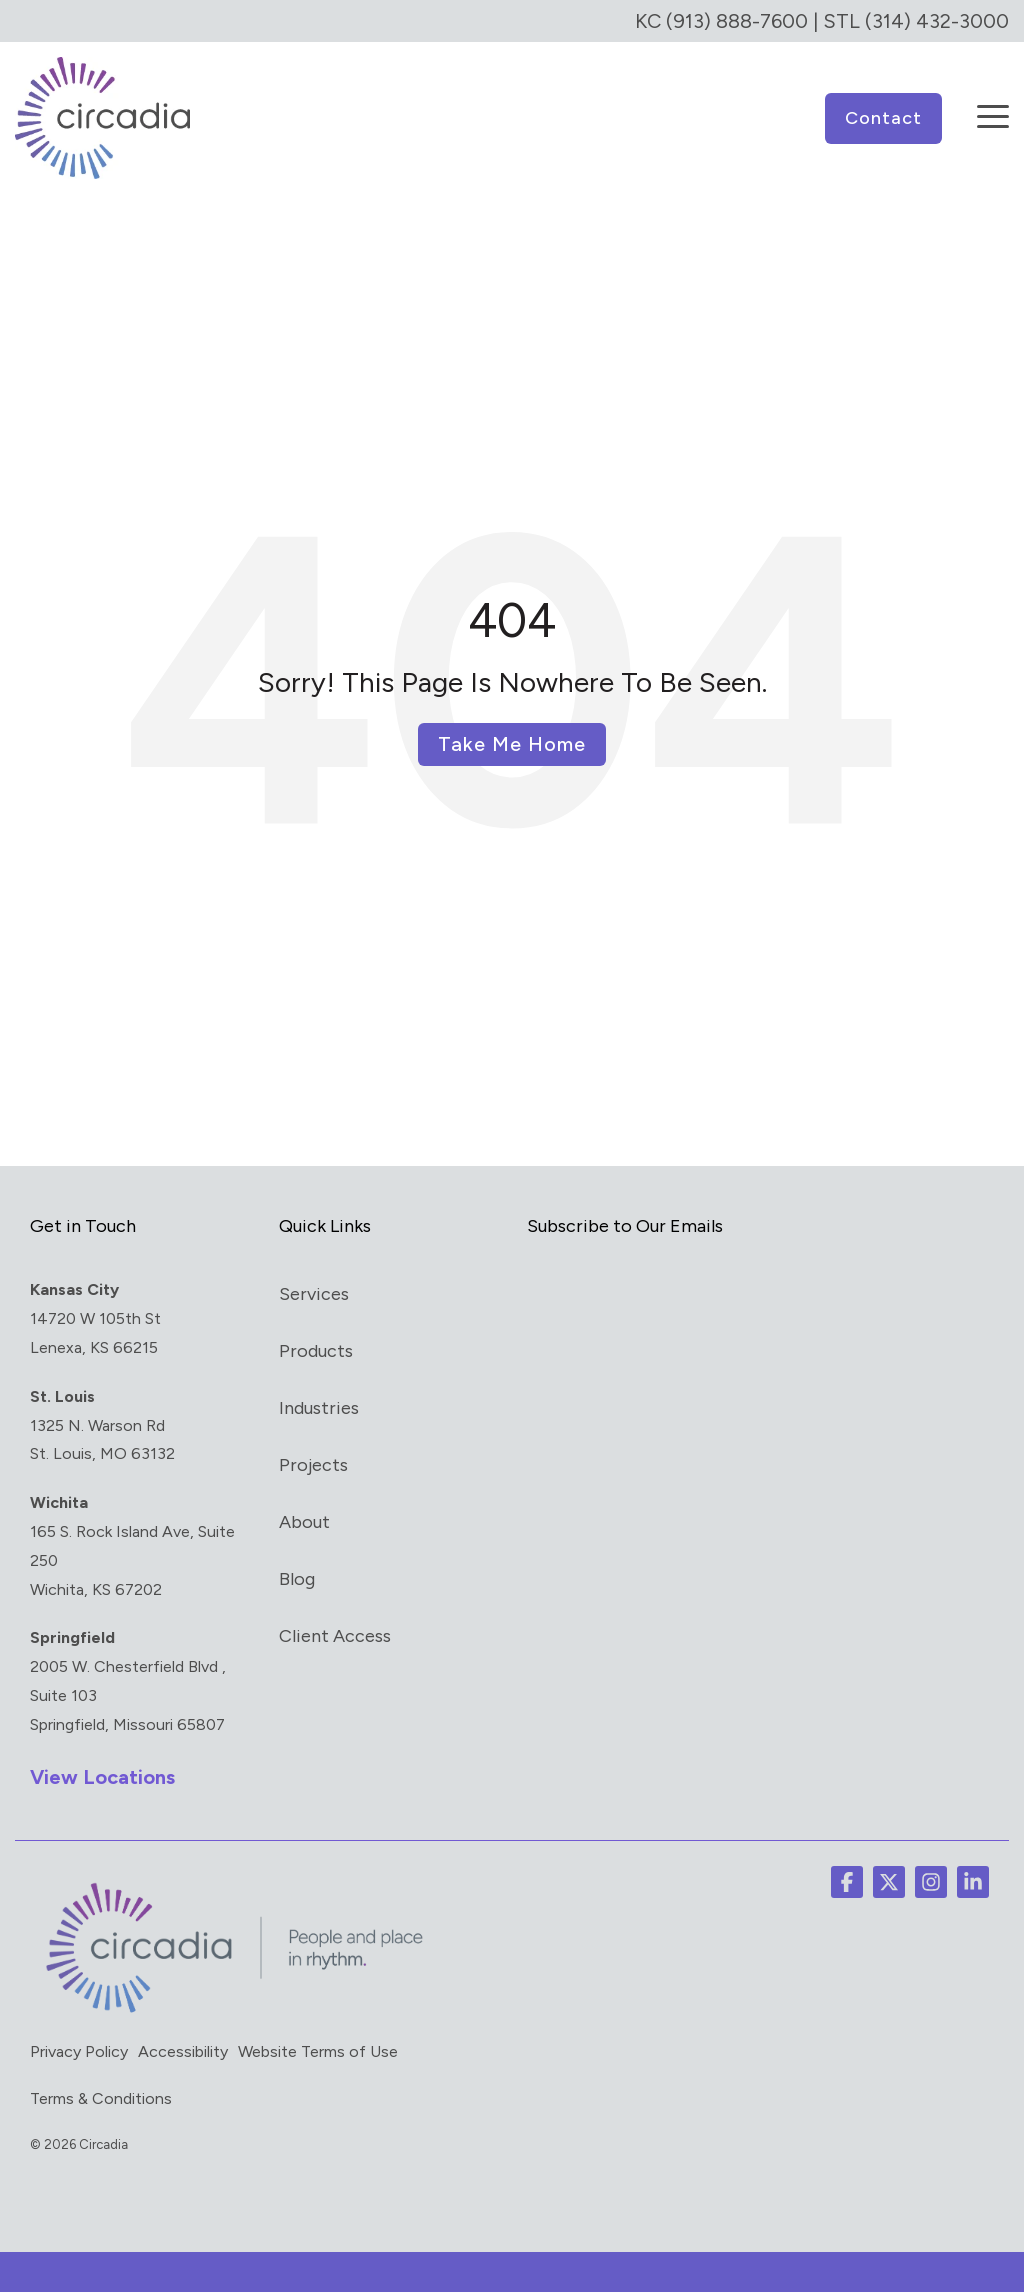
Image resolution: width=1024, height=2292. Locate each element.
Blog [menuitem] (297, 1579)
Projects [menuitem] (313, 1465)
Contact (883, 118)
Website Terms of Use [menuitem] (318, 2051)
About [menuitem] (304, 1522)
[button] (993, 103)
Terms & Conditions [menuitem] (101, 2098)
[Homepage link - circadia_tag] (230, 2012)
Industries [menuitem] (319, 1408)
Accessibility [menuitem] (183, 2051)
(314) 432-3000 (937, 21)
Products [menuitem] (316, 1351)
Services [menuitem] (314, 1294)
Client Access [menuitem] (335, 1636)
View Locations (102, 1777)
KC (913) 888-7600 (721, 21)
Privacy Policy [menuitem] (79, 2051)
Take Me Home (512, 744)
